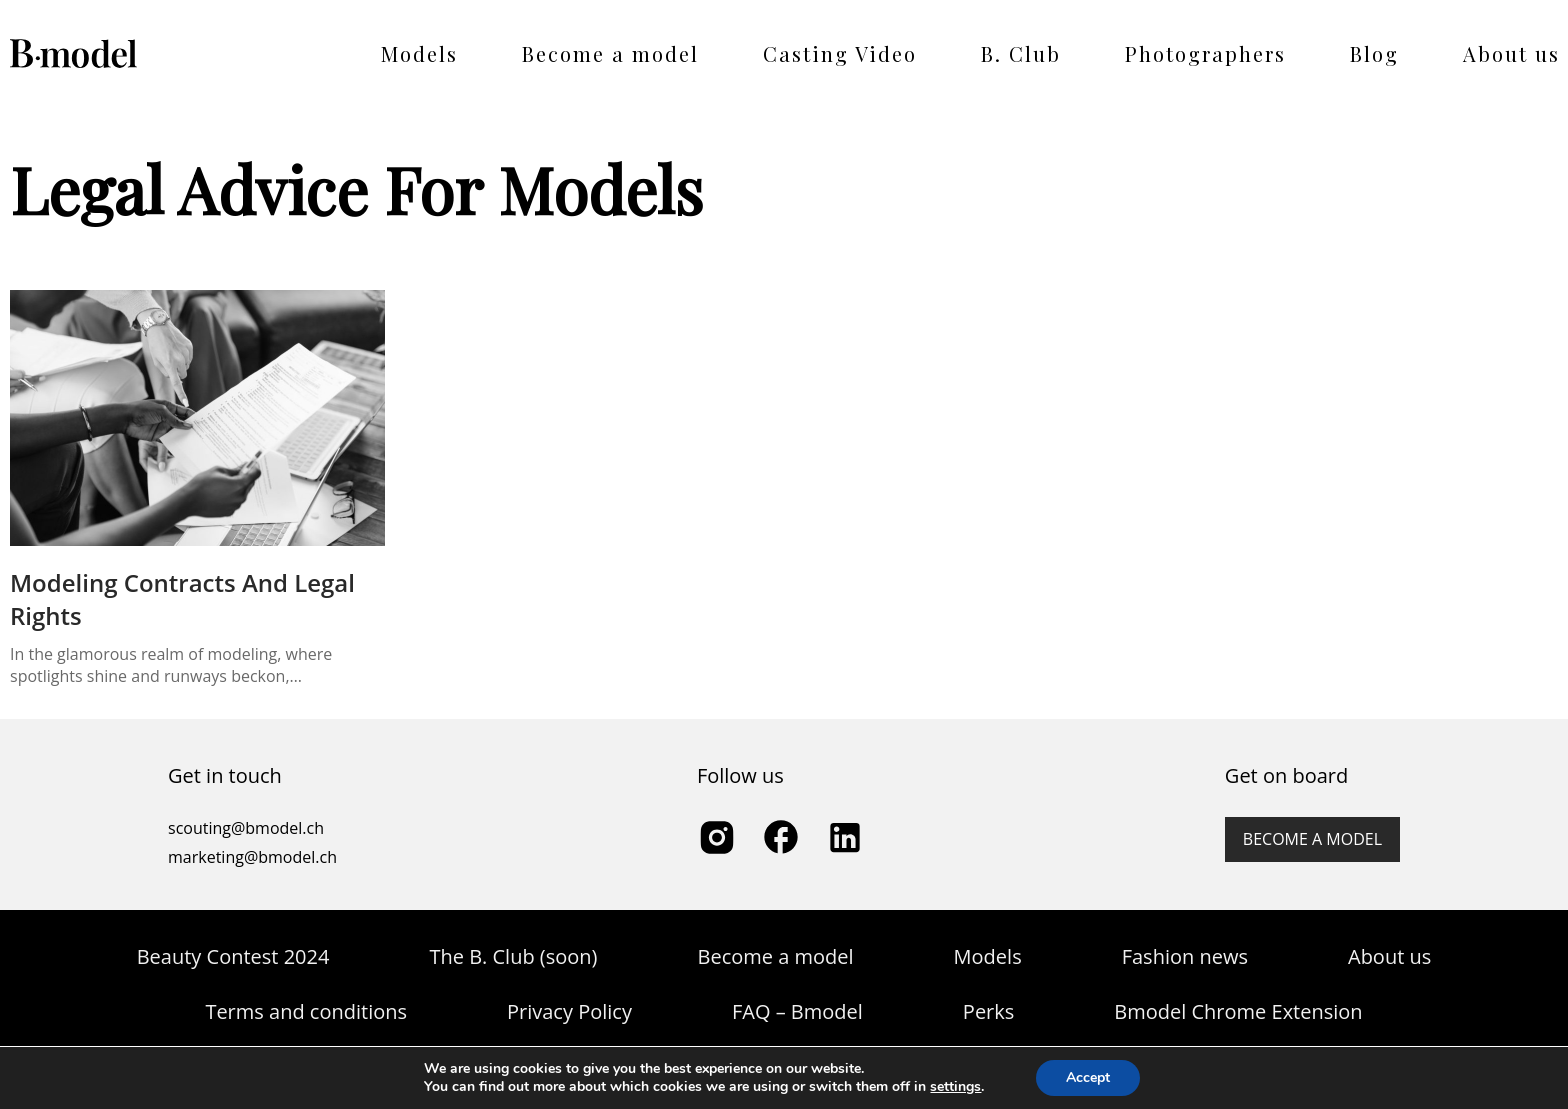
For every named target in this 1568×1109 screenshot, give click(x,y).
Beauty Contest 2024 (233, 956)
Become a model (610, 53)
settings (955, 1087)
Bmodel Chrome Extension (1238, 1011)
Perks (988, 1011)
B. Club (1021, 53)
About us (1511, 53)
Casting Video (840, 53)
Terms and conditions (306, 1011)
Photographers (1205, 53)
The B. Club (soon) (513, 956)
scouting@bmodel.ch (246, 828)
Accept (1088, 1077)
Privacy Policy (569, 1011)
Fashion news (1185, 956)
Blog (1374, 53)
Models (419, 53)
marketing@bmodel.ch (252, 857)
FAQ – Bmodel (797, 1011)
